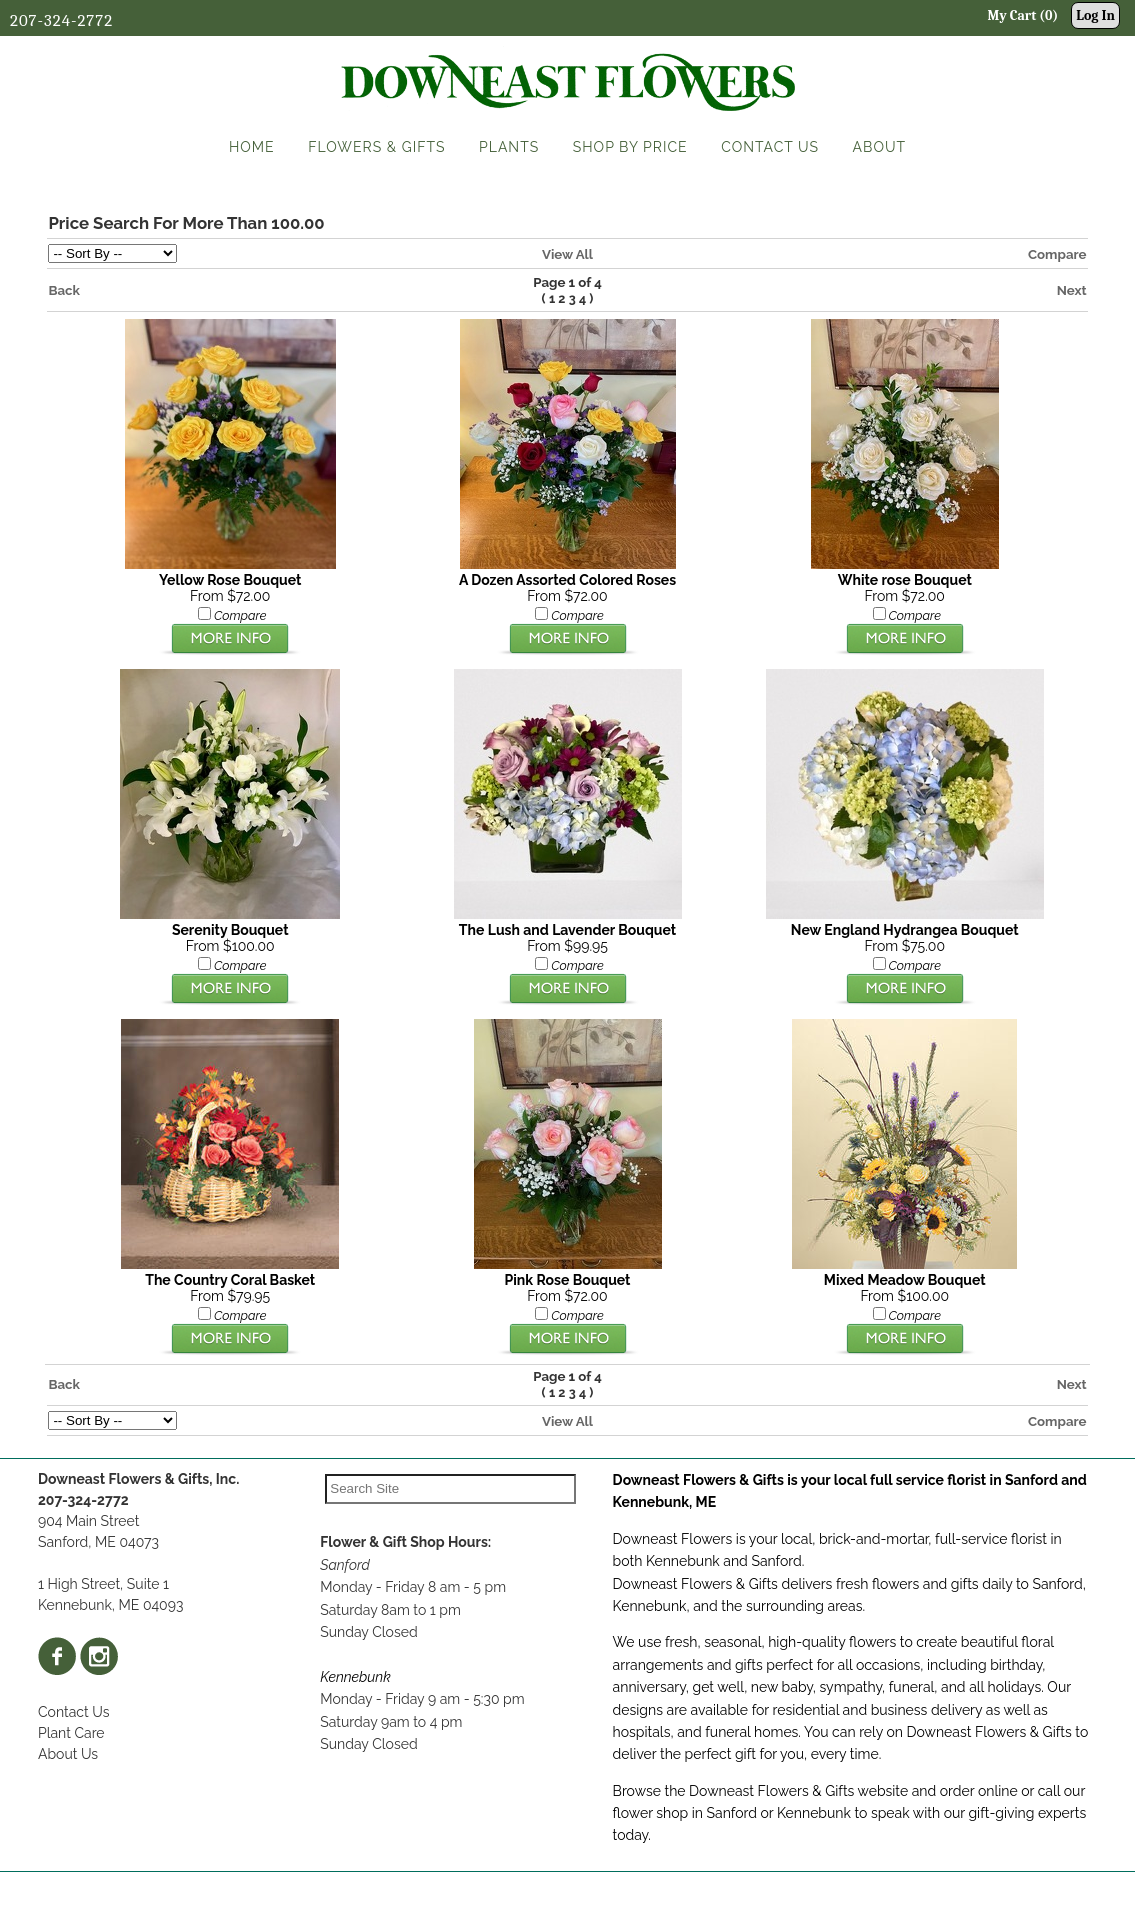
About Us (68, 1754)
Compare (1057, 254)
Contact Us (73, 1712)
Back (64, 290)
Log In (1095, 15)
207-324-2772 (61, 20)
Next (1072, 290)
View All (567, 254)
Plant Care (71, 1733)
